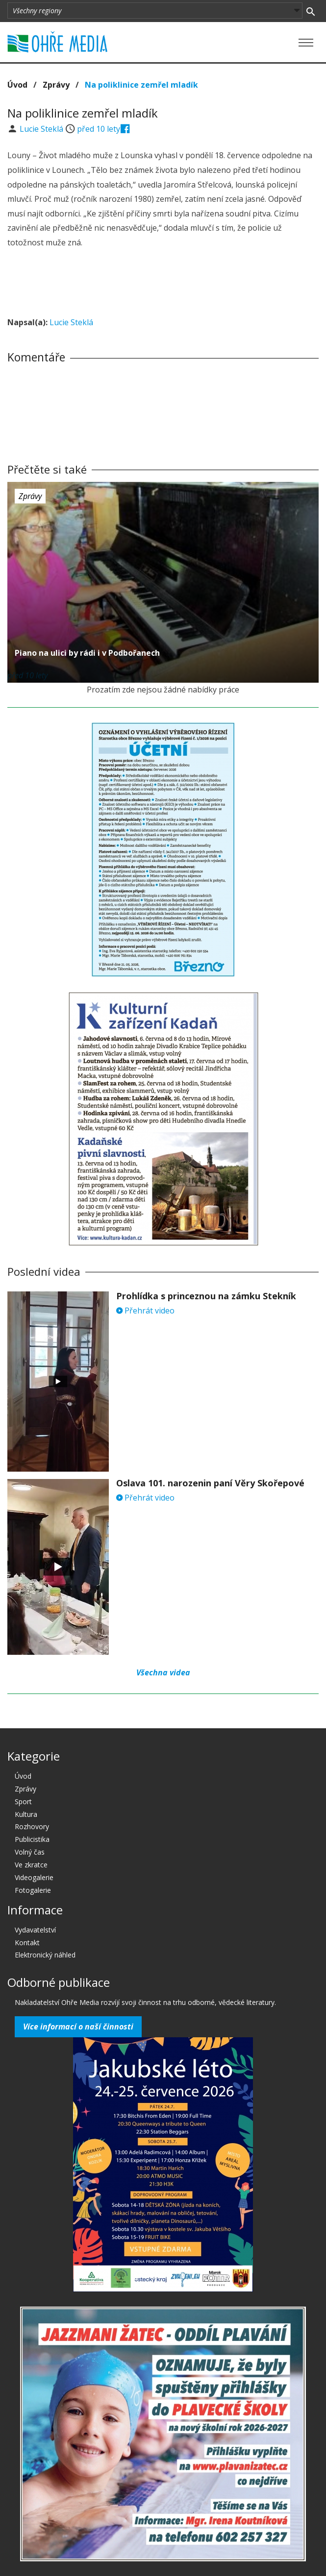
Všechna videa (163, 1672)
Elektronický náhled (45, 1954)
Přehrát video (145, 1310)
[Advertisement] (163, 284)
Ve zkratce (31, 1864)
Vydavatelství (35, 1929)
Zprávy (56, 84)
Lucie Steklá (42, 128)
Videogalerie (34, 1877)
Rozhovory (32, 1826)
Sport (23, 1801)
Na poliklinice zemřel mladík (141, 84)
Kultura (26, 1814)
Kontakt (27, 1942)
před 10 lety (98, 128)
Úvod (17, 84)
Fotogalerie (33, 1890)
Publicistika (32, 1839)
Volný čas (30, 1852)
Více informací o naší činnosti (78, 2026)
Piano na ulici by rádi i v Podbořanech (87, 652)
